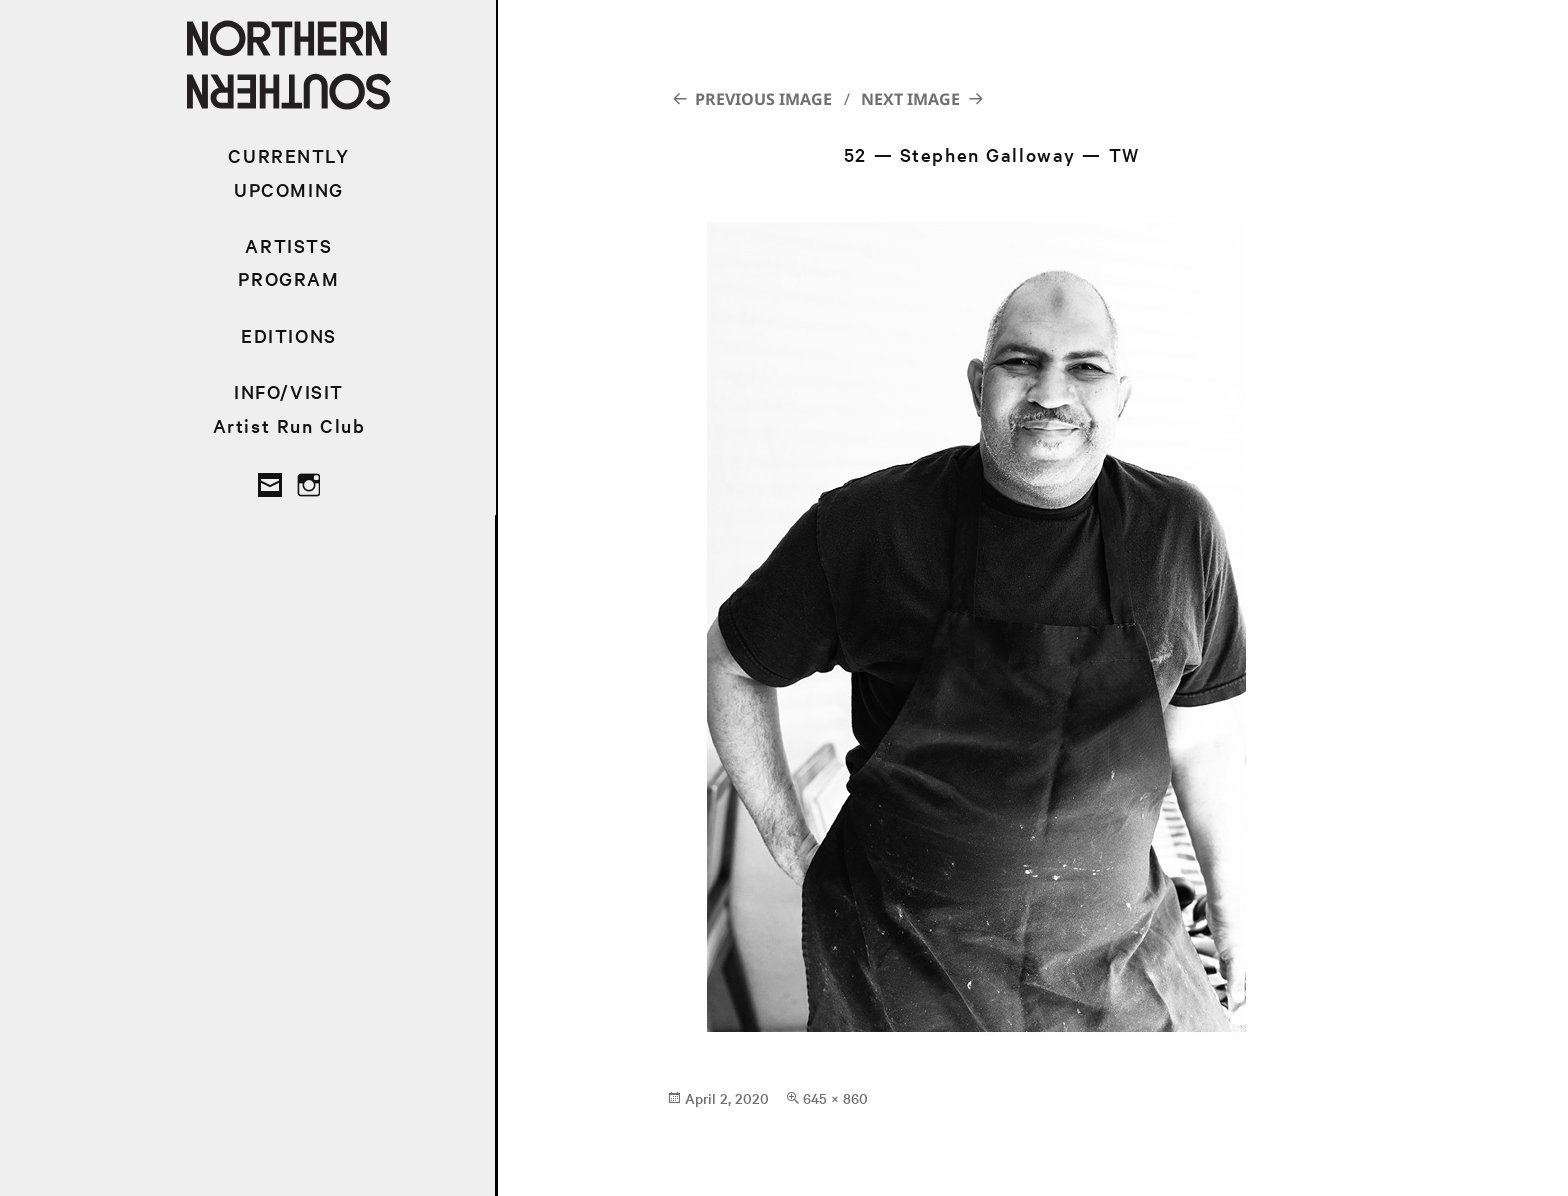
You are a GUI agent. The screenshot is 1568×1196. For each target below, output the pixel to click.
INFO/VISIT (289, 391)
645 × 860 (835, 1098)
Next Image (910, 99)
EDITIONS (289, 335)
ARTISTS (288, 245)
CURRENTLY (288, 155)
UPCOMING (289, 189)
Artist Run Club (289, 425)
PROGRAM (288, 278)
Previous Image (763, 99)
